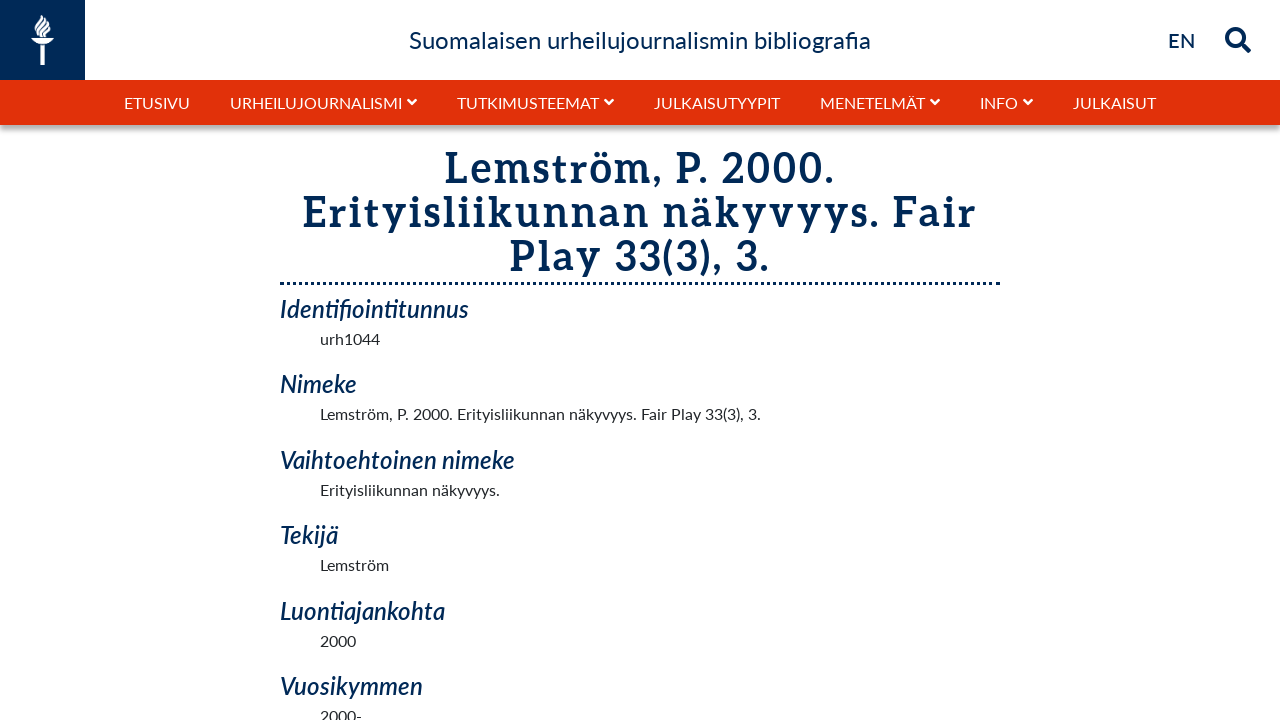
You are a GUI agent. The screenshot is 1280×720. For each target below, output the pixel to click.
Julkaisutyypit (717, 102)
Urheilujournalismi (316, 102)
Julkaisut (1114, 102)
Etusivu (157, 102)
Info (999, 102)
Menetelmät (872, 102)
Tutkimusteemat (528, 102)
